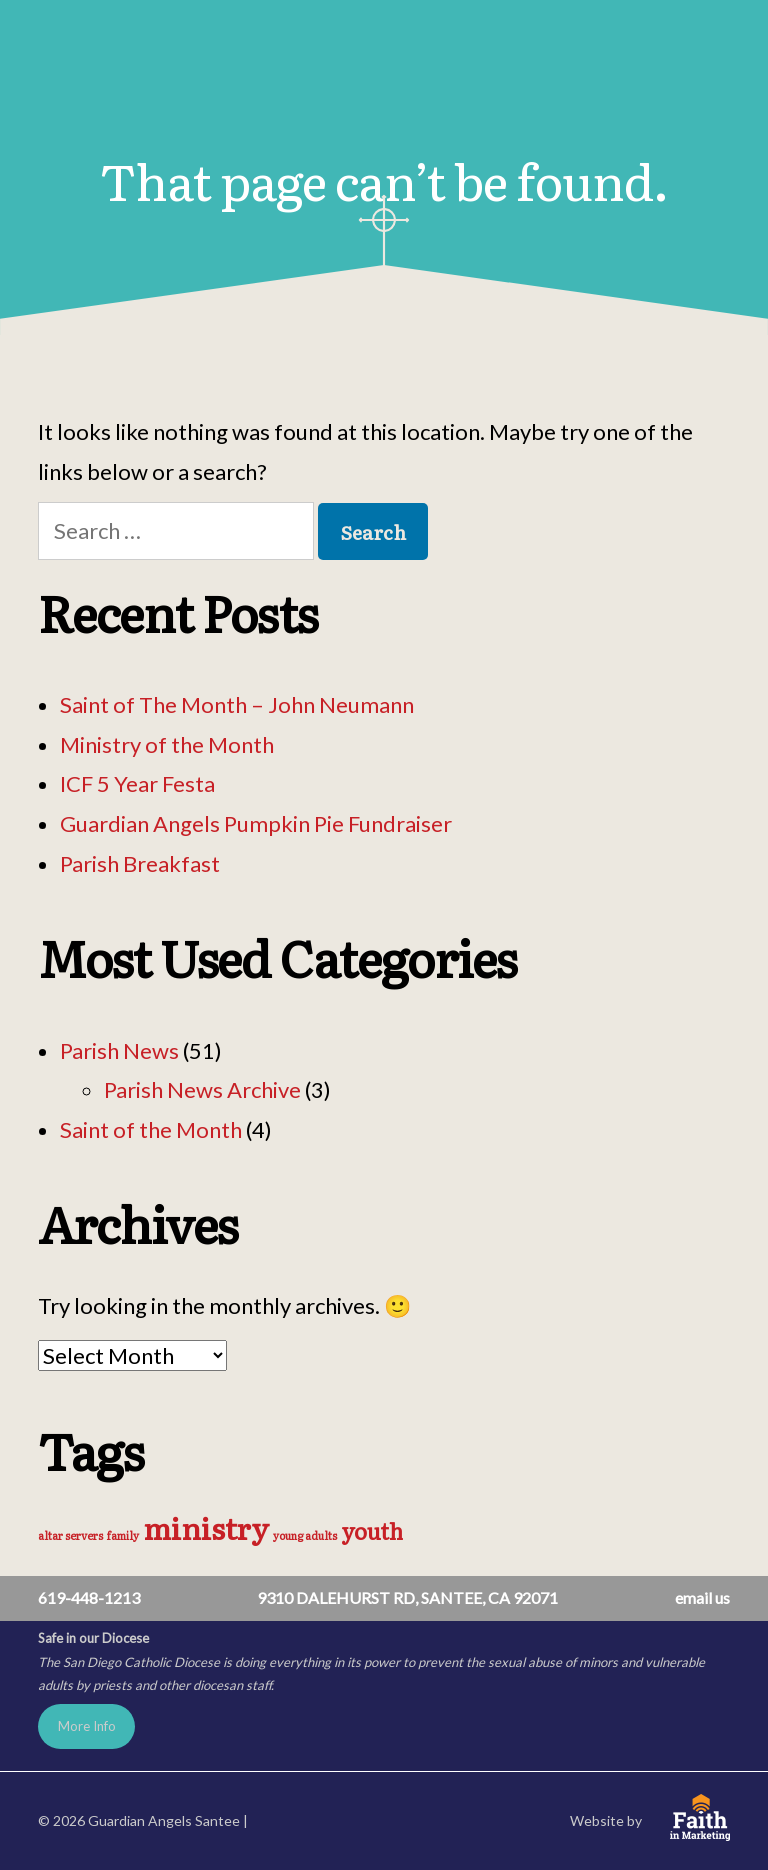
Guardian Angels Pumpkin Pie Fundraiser (256, 823)
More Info (87, 1726)
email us (702, 1597)
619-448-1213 (89, 1597)
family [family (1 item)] (123, 1535)
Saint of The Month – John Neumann (237, 704)
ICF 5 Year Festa (137, 783)
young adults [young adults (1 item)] (305, 1535)
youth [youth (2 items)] (372, 1530)
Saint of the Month (151, 1129)
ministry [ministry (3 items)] (206, 1527)
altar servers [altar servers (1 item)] (70, 1535)
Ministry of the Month (167, 744)
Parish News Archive (202, 1089)
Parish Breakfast (140, 863)
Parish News (119, 1050)
